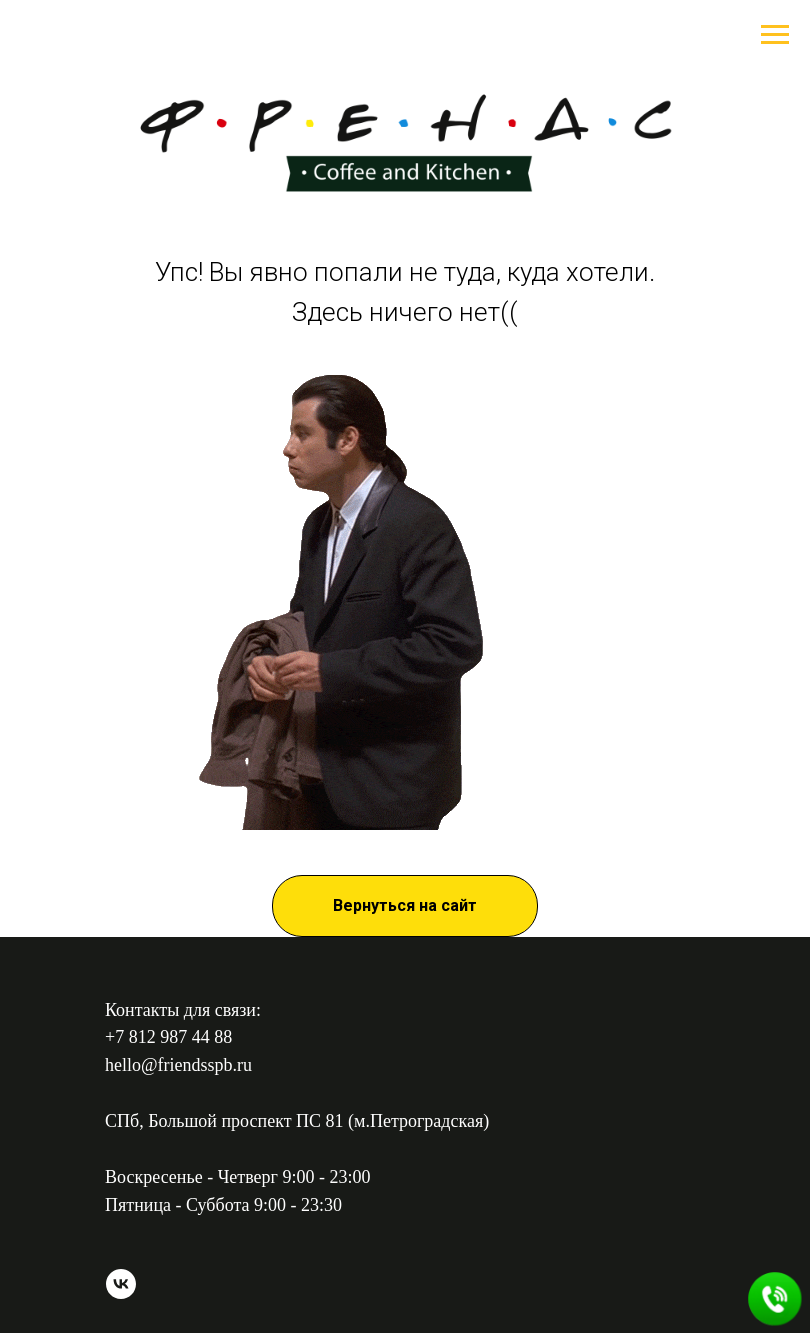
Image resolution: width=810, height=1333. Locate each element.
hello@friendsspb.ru (178, 1065)
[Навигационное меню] (775, 35)
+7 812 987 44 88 (168, 1037)
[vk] (121, 1293)
